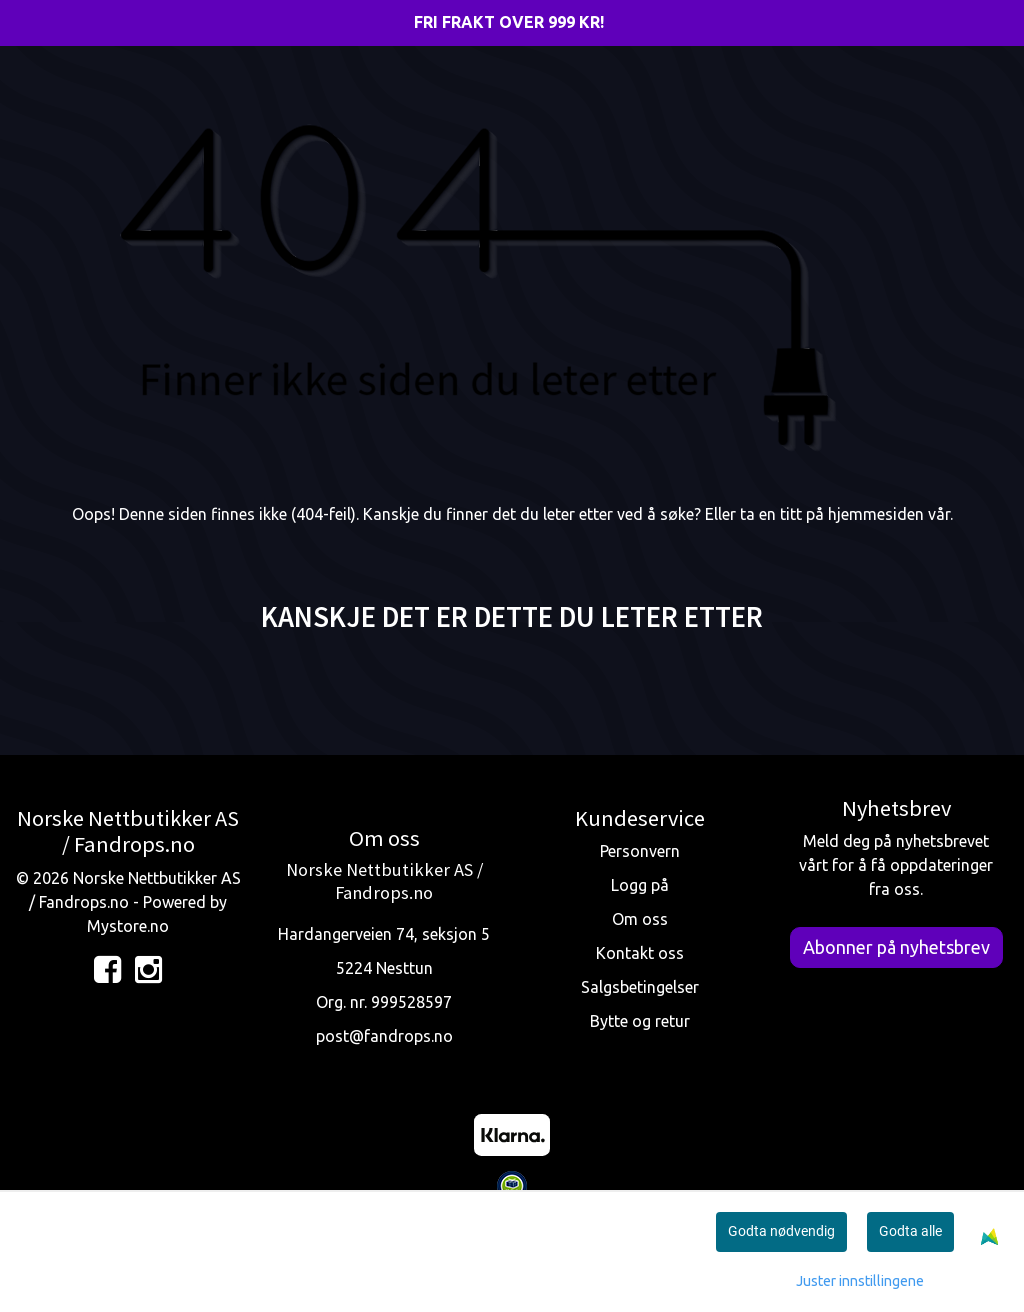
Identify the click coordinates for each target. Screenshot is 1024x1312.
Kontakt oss (640, 953)
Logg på (640, 885)
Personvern (640, 851)
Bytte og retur (640, 1021)
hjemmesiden (876, 514)
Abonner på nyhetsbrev (896, 947)
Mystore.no (128, 926)
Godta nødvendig (781, 1231)
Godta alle (910, 1231)
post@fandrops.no (384, 1036)
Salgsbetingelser (640, 987)
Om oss (640, 919)
